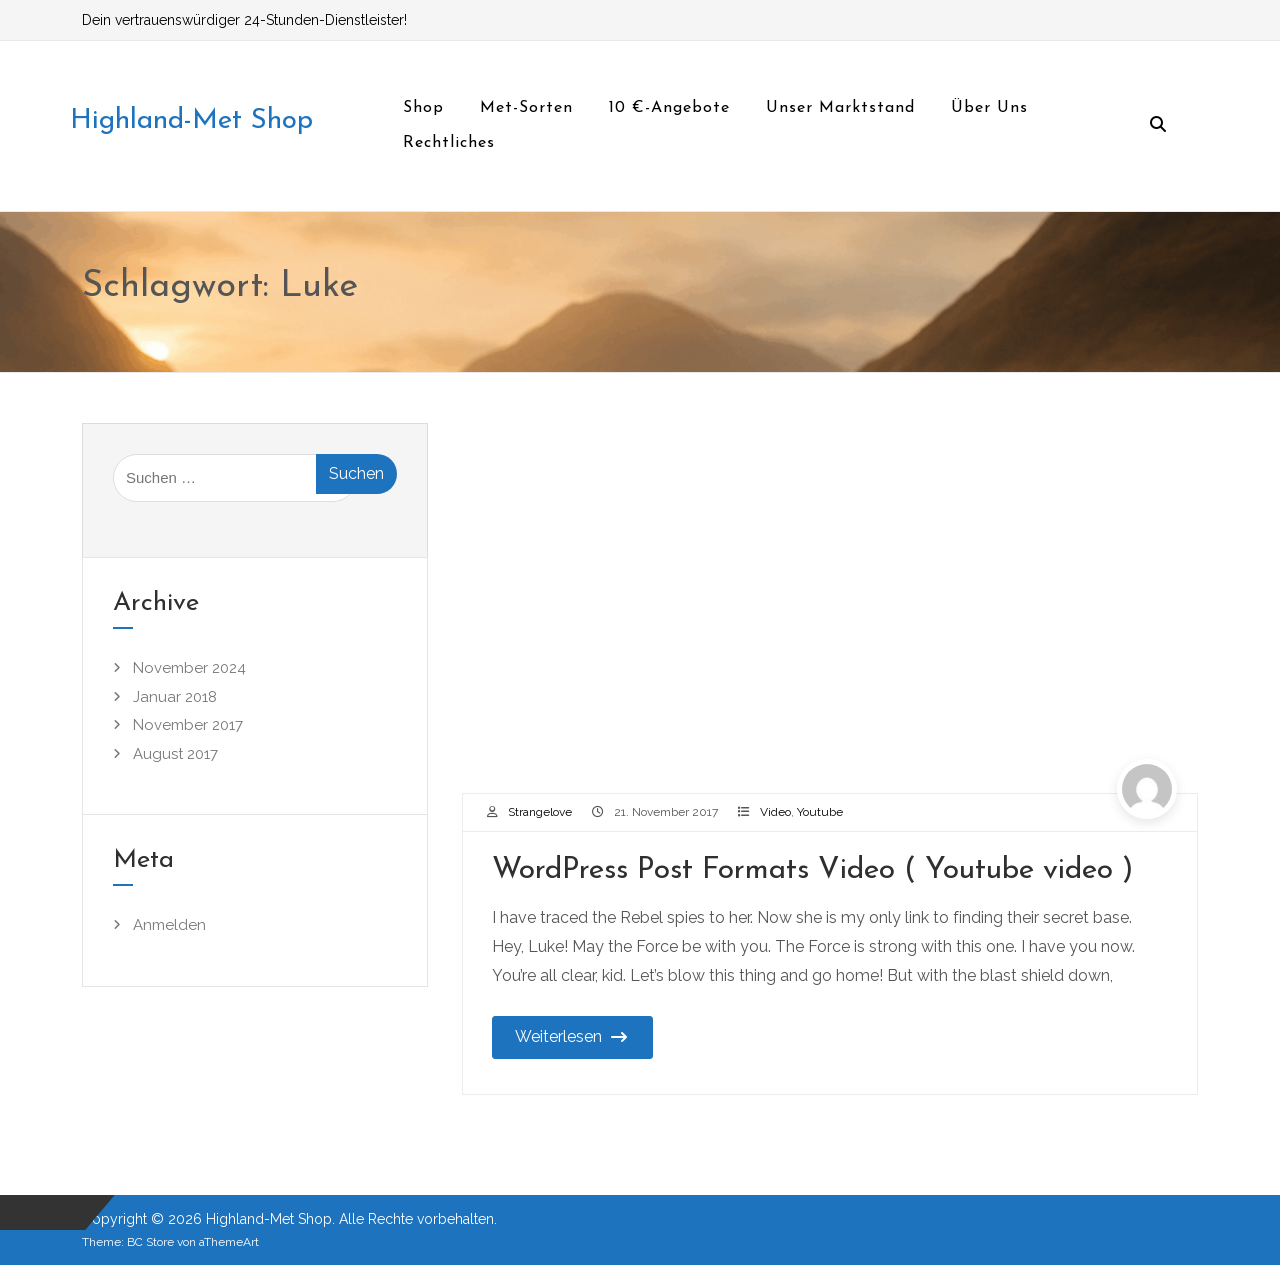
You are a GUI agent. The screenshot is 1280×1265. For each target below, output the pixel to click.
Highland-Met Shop (191, 121)
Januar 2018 (175, 697)
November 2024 (189, 668)
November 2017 (188, 725)
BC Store (150, 1242)
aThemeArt (229, 1242)
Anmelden (169, 925)
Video (775, 812)
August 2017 (175, 754)
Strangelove (540, 812)
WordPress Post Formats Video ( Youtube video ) (813, 870)
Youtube (820, 812)
